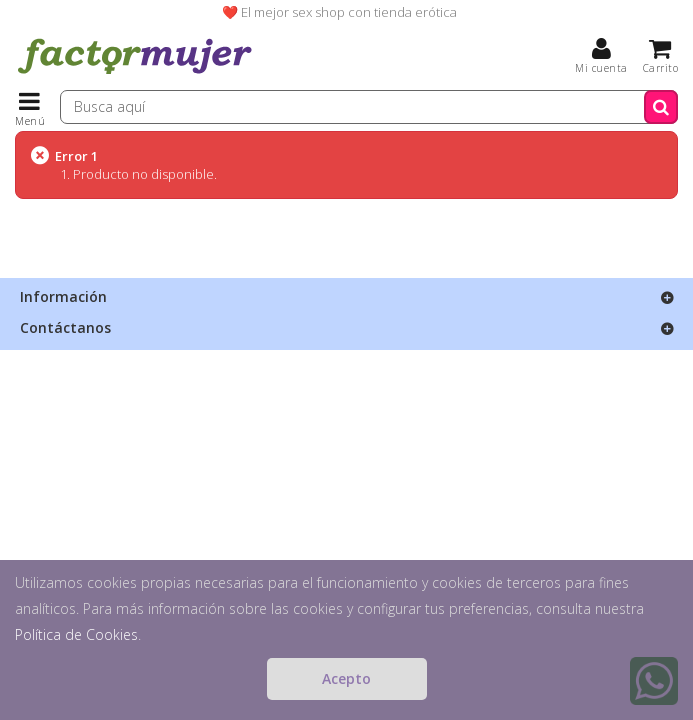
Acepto (346, 678)
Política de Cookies (76, 634)
